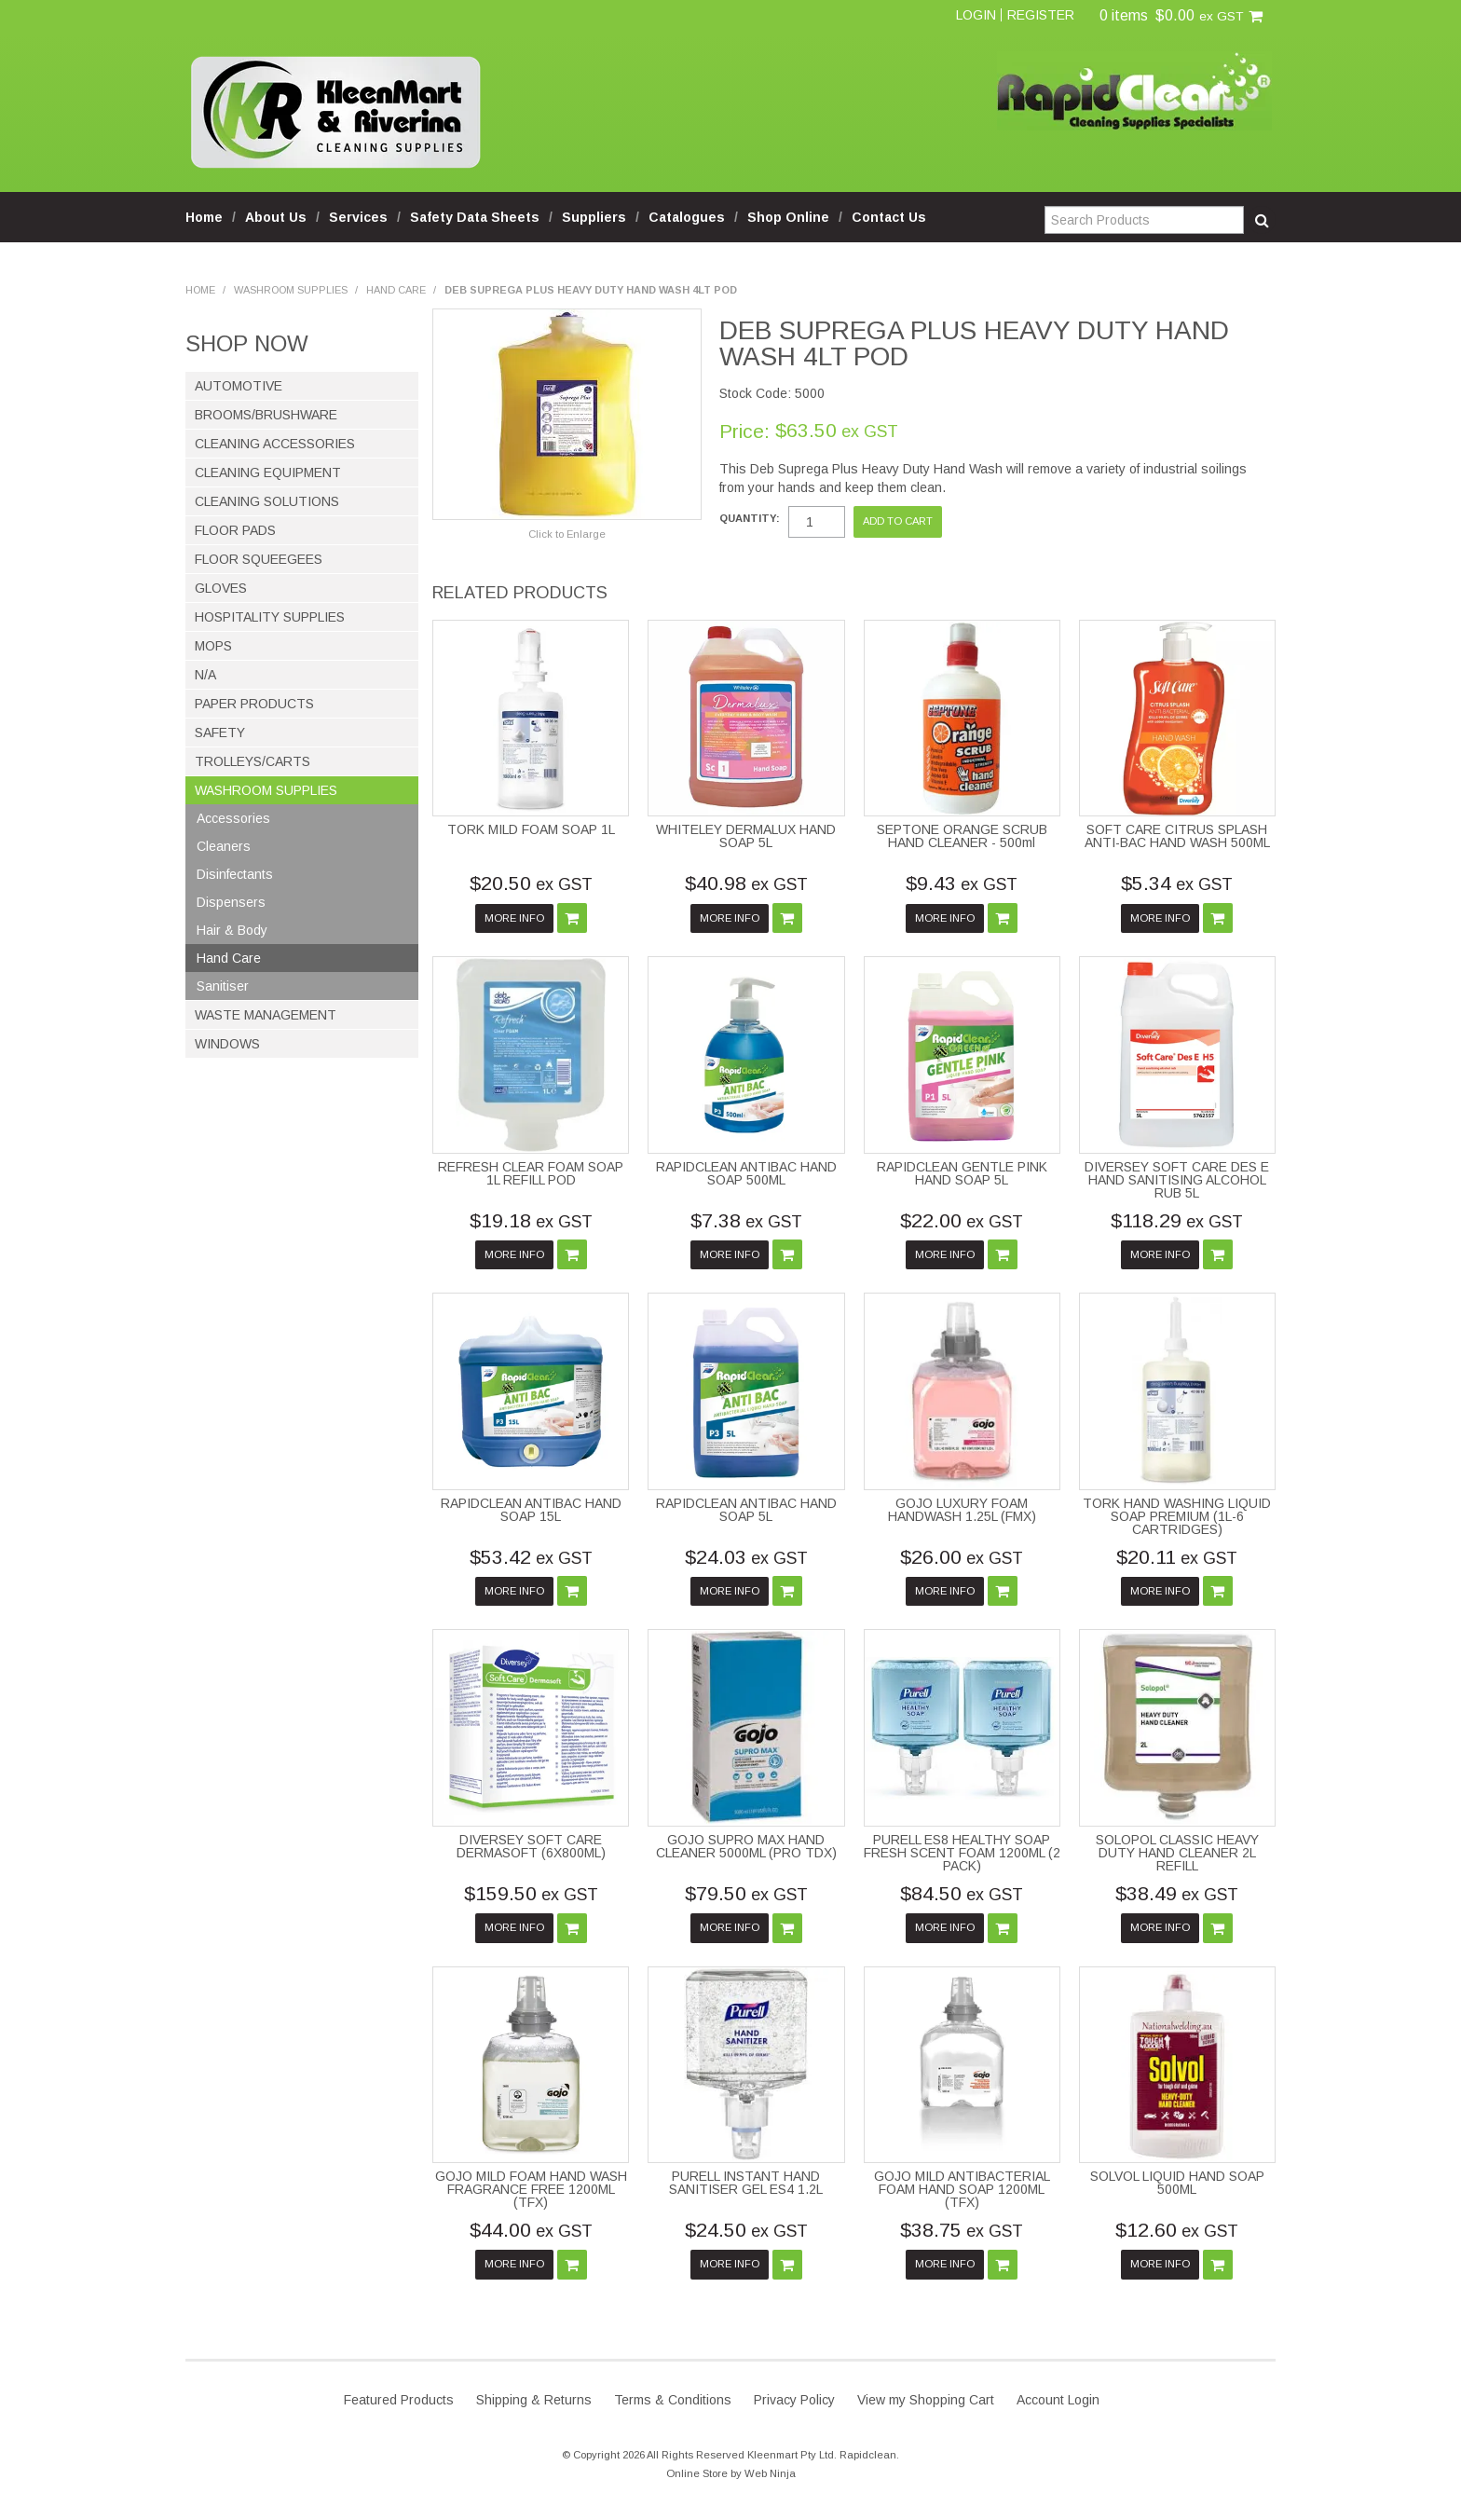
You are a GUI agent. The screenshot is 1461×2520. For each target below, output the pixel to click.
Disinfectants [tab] (235, 874)
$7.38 (746, 1220)
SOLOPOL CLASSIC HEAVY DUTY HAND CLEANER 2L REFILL (1177, 1852)
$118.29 (1177, 1220)
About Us (276, 217)
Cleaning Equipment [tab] (268, 472)
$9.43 (961, 883)
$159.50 (531, 1893)
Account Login (1058, 2399)
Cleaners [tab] (224, 846)
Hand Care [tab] (229, 958)
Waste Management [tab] (265, 1014)
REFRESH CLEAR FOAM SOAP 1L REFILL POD (530, 1173)
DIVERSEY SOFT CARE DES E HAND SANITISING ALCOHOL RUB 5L (1177, 1179)
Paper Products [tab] (254, 703)
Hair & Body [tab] (232, 930)
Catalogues (687, 217)
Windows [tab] (227, 1043)
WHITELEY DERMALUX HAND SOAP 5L (746, 836)
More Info (514, 918)
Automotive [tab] (238, 385)
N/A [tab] (205, 674)
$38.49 (1176, 1893)
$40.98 (746, 883)
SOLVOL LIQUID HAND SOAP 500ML (1177, 2183)
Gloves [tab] (221, 588)
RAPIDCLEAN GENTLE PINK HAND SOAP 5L (962, 1173)
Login (976, 14)
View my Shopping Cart (925, 2399)
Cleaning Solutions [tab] (267, 501)
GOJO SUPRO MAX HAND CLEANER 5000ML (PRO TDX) (746, 1846)
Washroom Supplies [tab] (266, 790)
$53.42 (531, 1557)
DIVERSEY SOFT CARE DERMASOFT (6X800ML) (531, 1846)
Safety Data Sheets (474, 217)
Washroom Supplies (291, 289)
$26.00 (961, 1557)
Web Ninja (770, 2473)
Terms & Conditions (672, 2399)
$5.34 (1177, 883)
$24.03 (746, 1557)
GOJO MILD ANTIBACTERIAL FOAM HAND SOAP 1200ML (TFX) (962, 2189)
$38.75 (961, 2229)
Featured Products (399, 2399)
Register (1040, 14)
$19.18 (531, 1220)
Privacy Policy (794, 2399)
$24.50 (746, 2229)
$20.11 (1176, 1557)
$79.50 (746, 1893)
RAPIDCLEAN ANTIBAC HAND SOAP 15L (531, 1510)
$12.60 (1176, 2229)
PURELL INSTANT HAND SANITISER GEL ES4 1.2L (746, 2183)
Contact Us (889, 217)
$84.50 (961, 1893)
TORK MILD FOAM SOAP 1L (531, 829)
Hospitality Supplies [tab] (270, 616)
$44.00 (531, 2229)
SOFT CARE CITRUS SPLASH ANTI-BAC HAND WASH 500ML (1177, 836)
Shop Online (788, 217)
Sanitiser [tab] (223, 986)
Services (358, 217)
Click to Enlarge (567, 534)
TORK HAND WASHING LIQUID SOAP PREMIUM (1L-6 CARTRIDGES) (1177, 1516)
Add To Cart (572, 918)
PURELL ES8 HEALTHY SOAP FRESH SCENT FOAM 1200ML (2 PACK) (962, 1852)
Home (204, 217)
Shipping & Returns (534, 2399)
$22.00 (961, 1220)
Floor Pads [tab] (235, 530)
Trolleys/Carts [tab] (252, 761)
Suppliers (594, 217)
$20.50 (531, 883)
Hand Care (396, 289)
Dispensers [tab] (231, 902)
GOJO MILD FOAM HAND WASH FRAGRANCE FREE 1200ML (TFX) (531, 2189)
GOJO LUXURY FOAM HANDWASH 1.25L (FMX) (962, 1510)
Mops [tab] (213, 645)
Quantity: (749, 519)
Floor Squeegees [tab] (258, 559)
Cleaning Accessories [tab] (275, 443)
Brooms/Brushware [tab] (266, 414)
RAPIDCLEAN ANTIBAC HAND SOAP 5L (746, 1510)
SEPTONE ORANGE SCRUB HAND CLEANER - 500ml (962, 836)
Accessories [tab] (233, 818)
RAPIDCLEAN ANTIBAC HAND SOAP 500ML (746, 1173)
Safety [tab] (220, 732)
